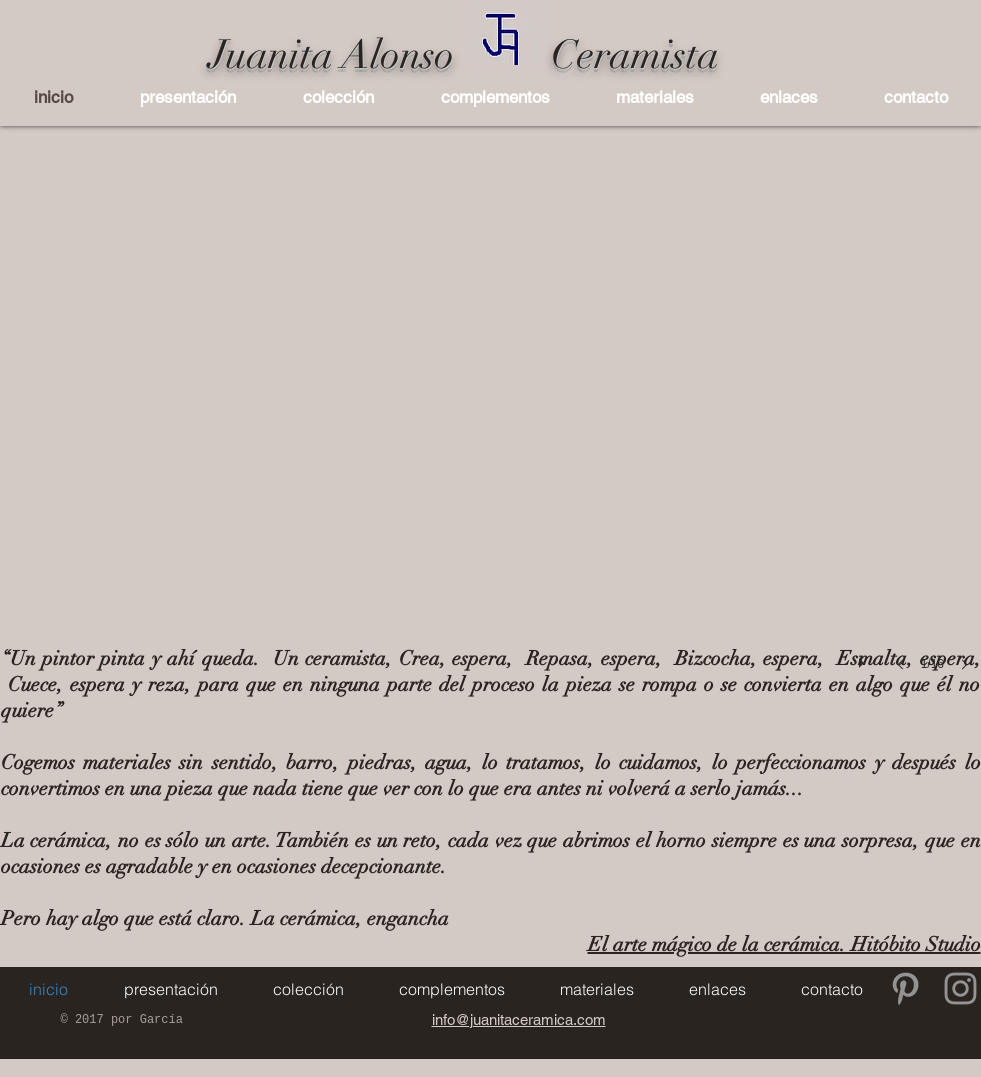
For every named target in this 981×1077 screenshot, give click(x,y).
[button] (339, 97)
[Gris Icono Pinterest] (905, 988)
